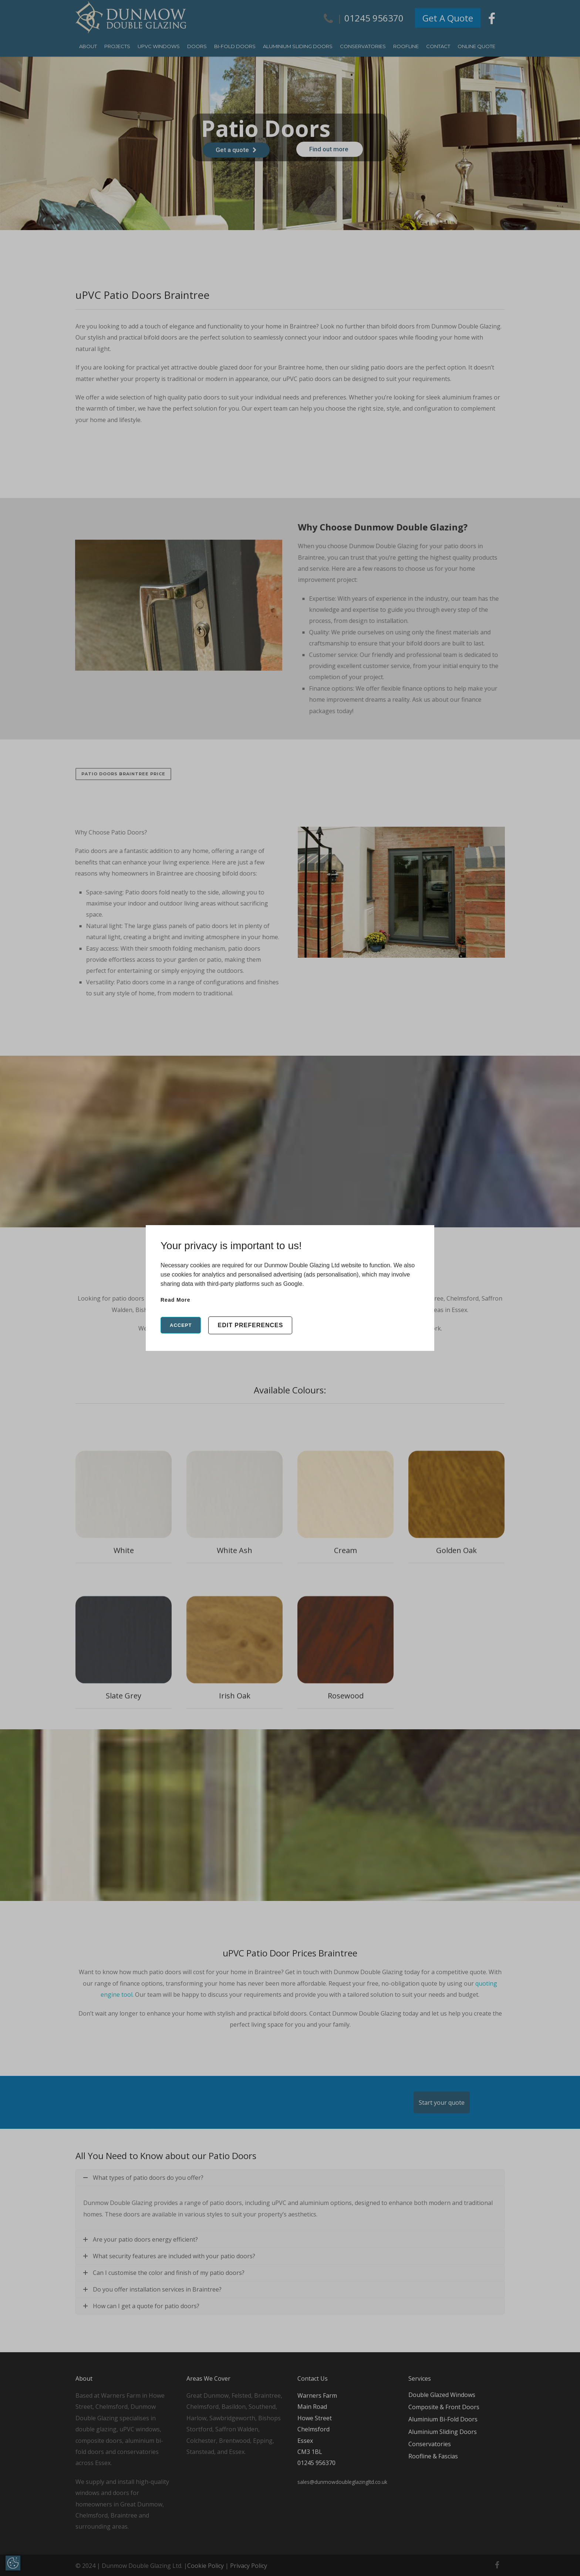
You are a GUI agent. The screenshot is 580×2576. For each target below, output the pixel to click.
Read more (175, 1299)
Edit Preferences (250, 1325)
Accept (181, 1325)
